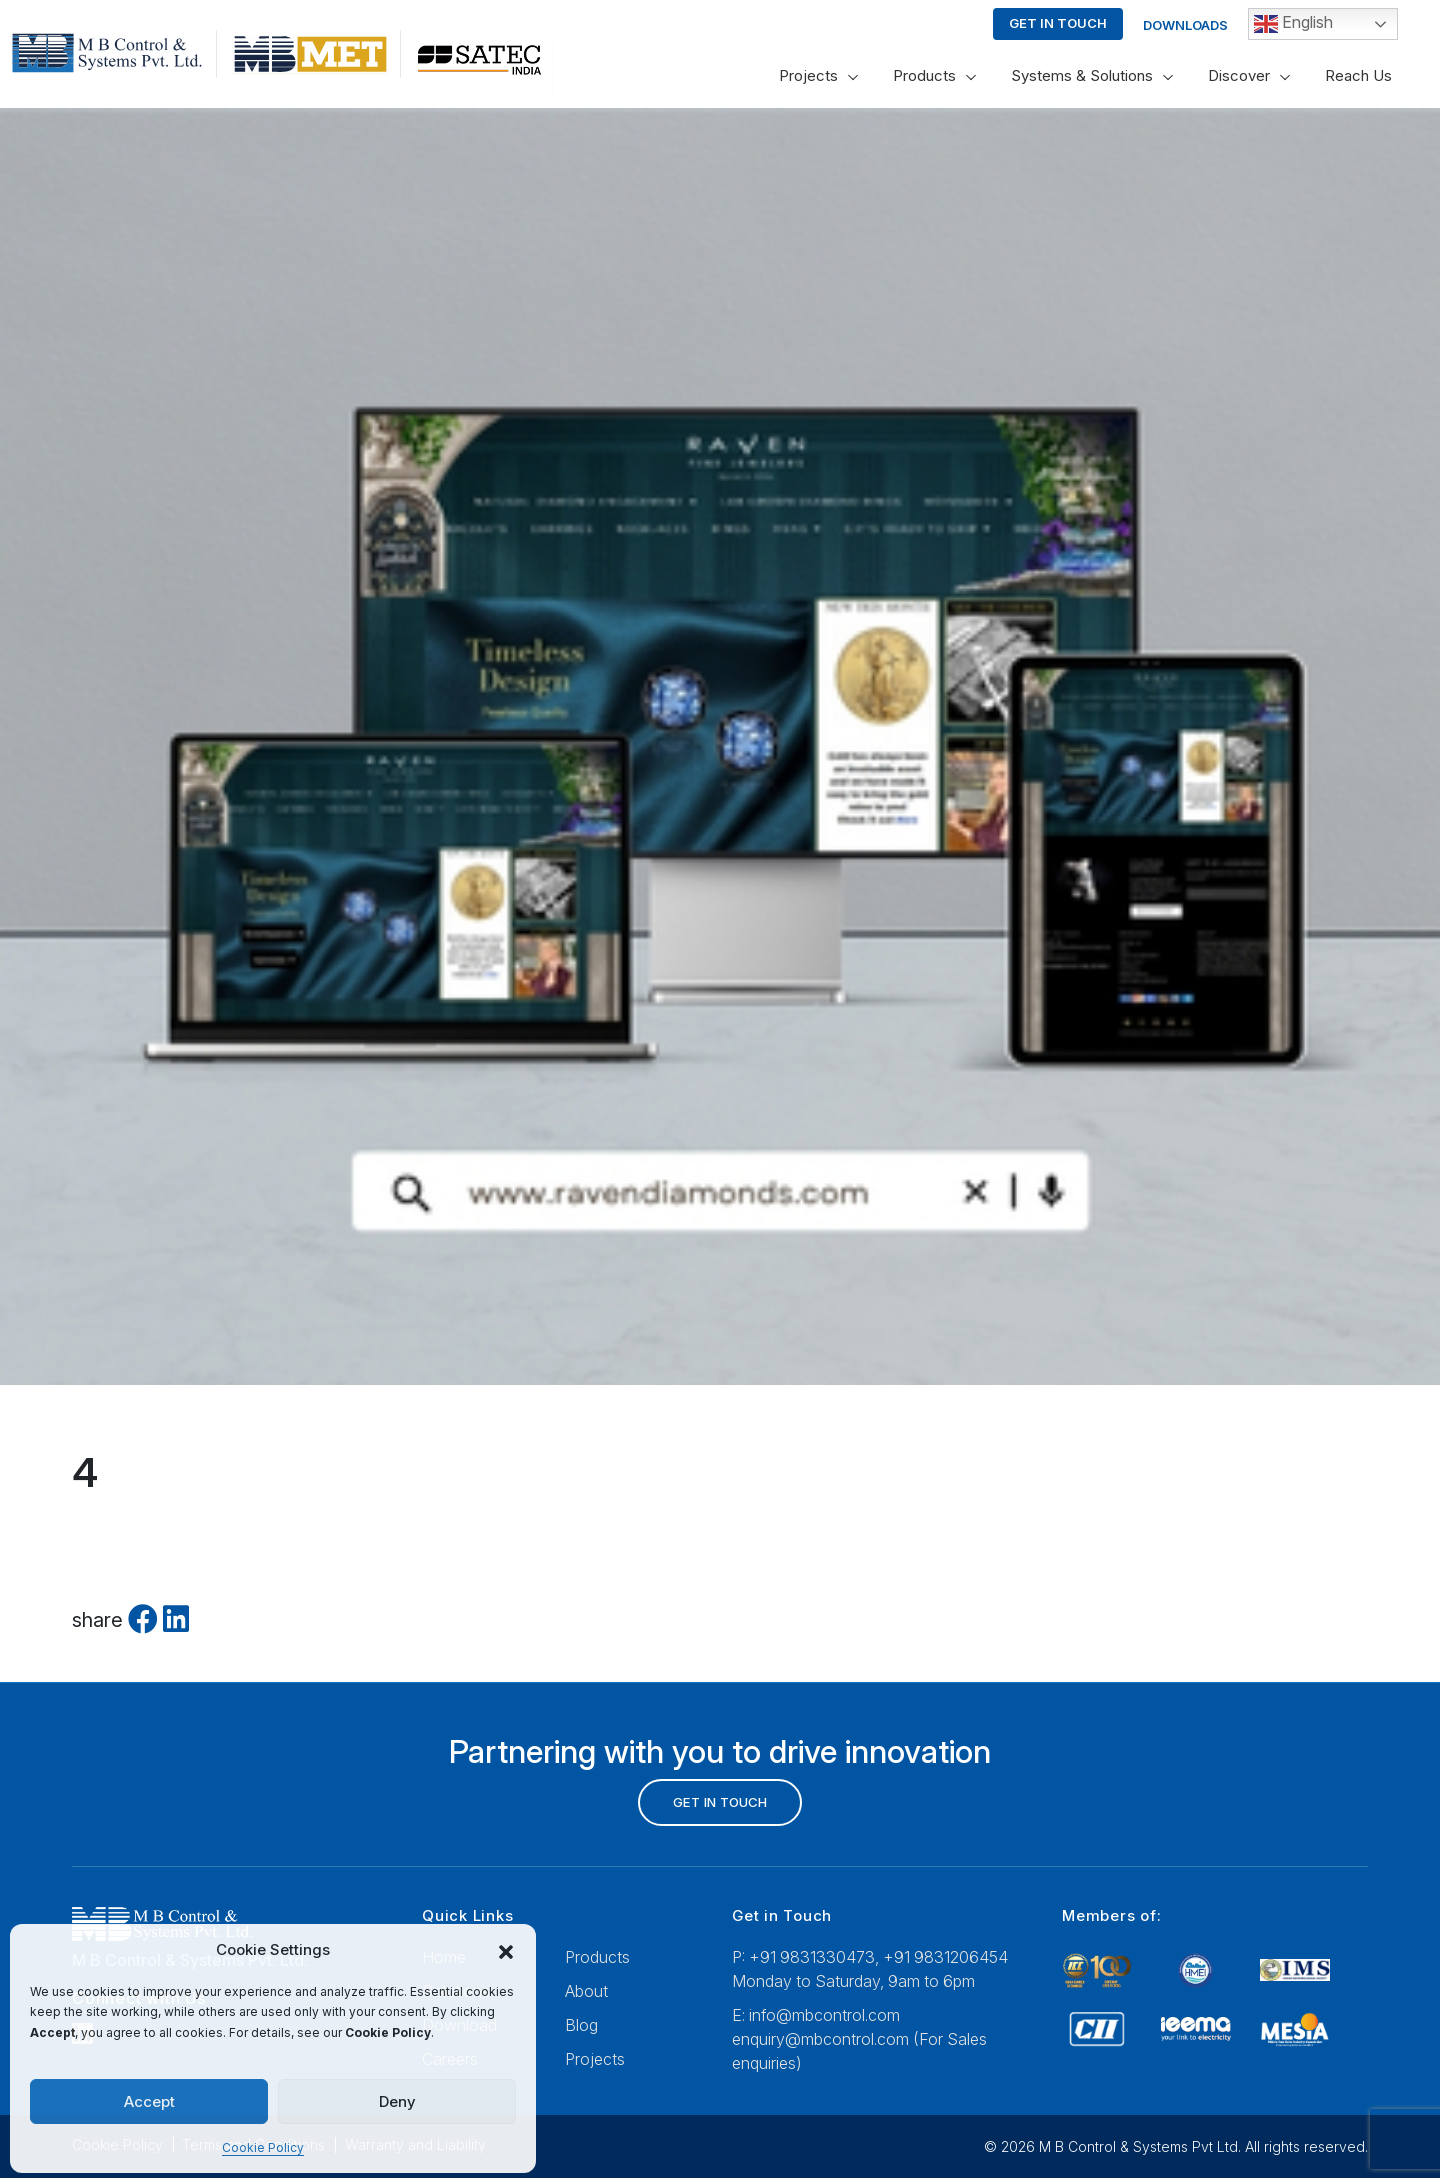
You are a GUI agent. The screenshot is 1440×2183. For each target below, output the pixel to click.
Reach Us (1358, 75)
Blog (581, 2029)
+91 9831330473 (812, 1961)
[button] (506, 1951)
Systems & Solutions (1082, 75)
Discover (1239, 75)
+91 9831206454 (945, 1961)
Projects (808, 75)
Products (924, 75)
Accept (149, 2101)
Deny (397, 2101)
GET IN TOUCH (720, 1804)
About (586, 1995)
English (1293, 24)
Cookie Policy (263, 2147)
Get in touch (1058, 23)
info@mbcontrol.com (824, 2019)
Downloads (1185, 25)
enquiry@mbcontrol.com (820, 2043)
